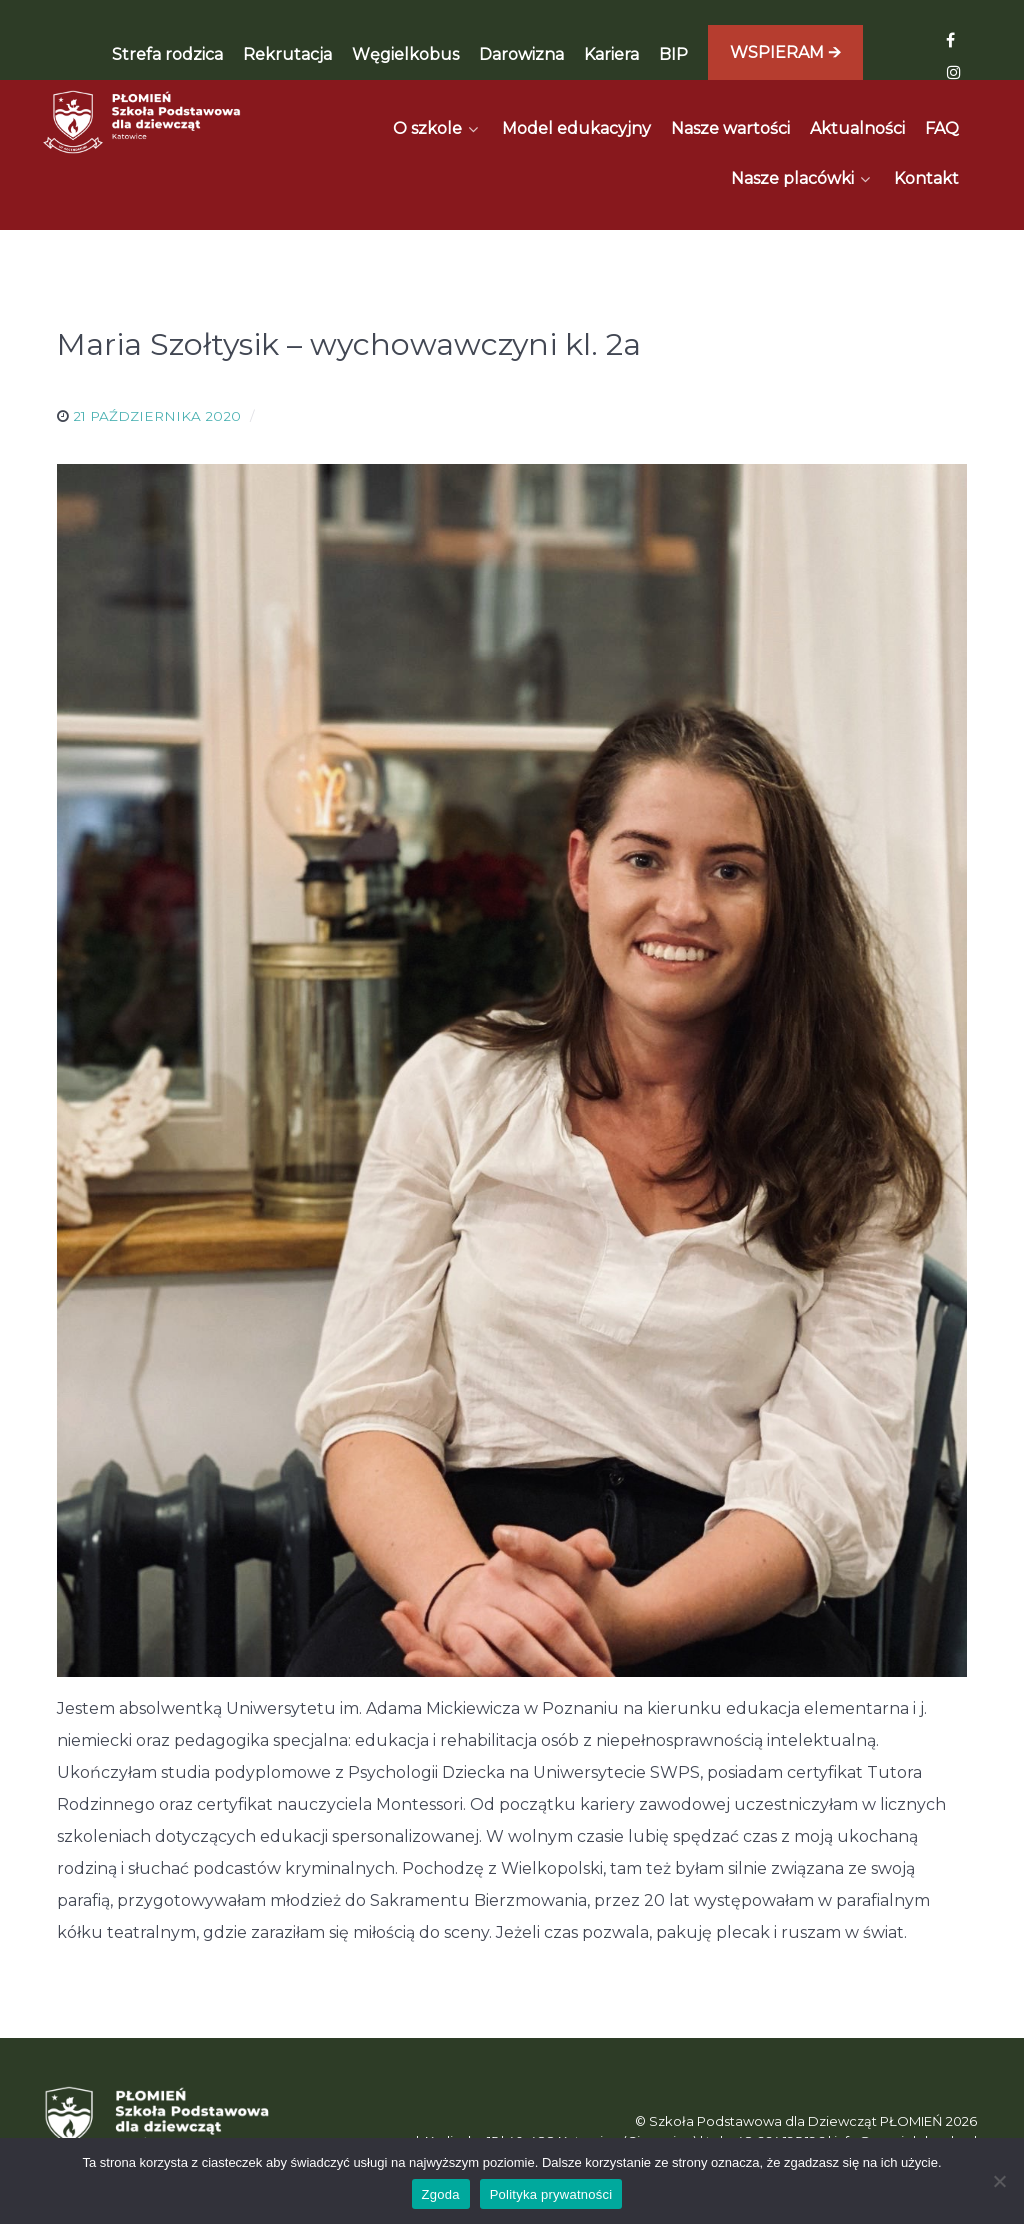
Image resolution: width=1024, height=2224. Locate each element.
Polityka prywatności (551, 2194)
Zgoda (441, 2194)
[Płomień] (142, 122)
